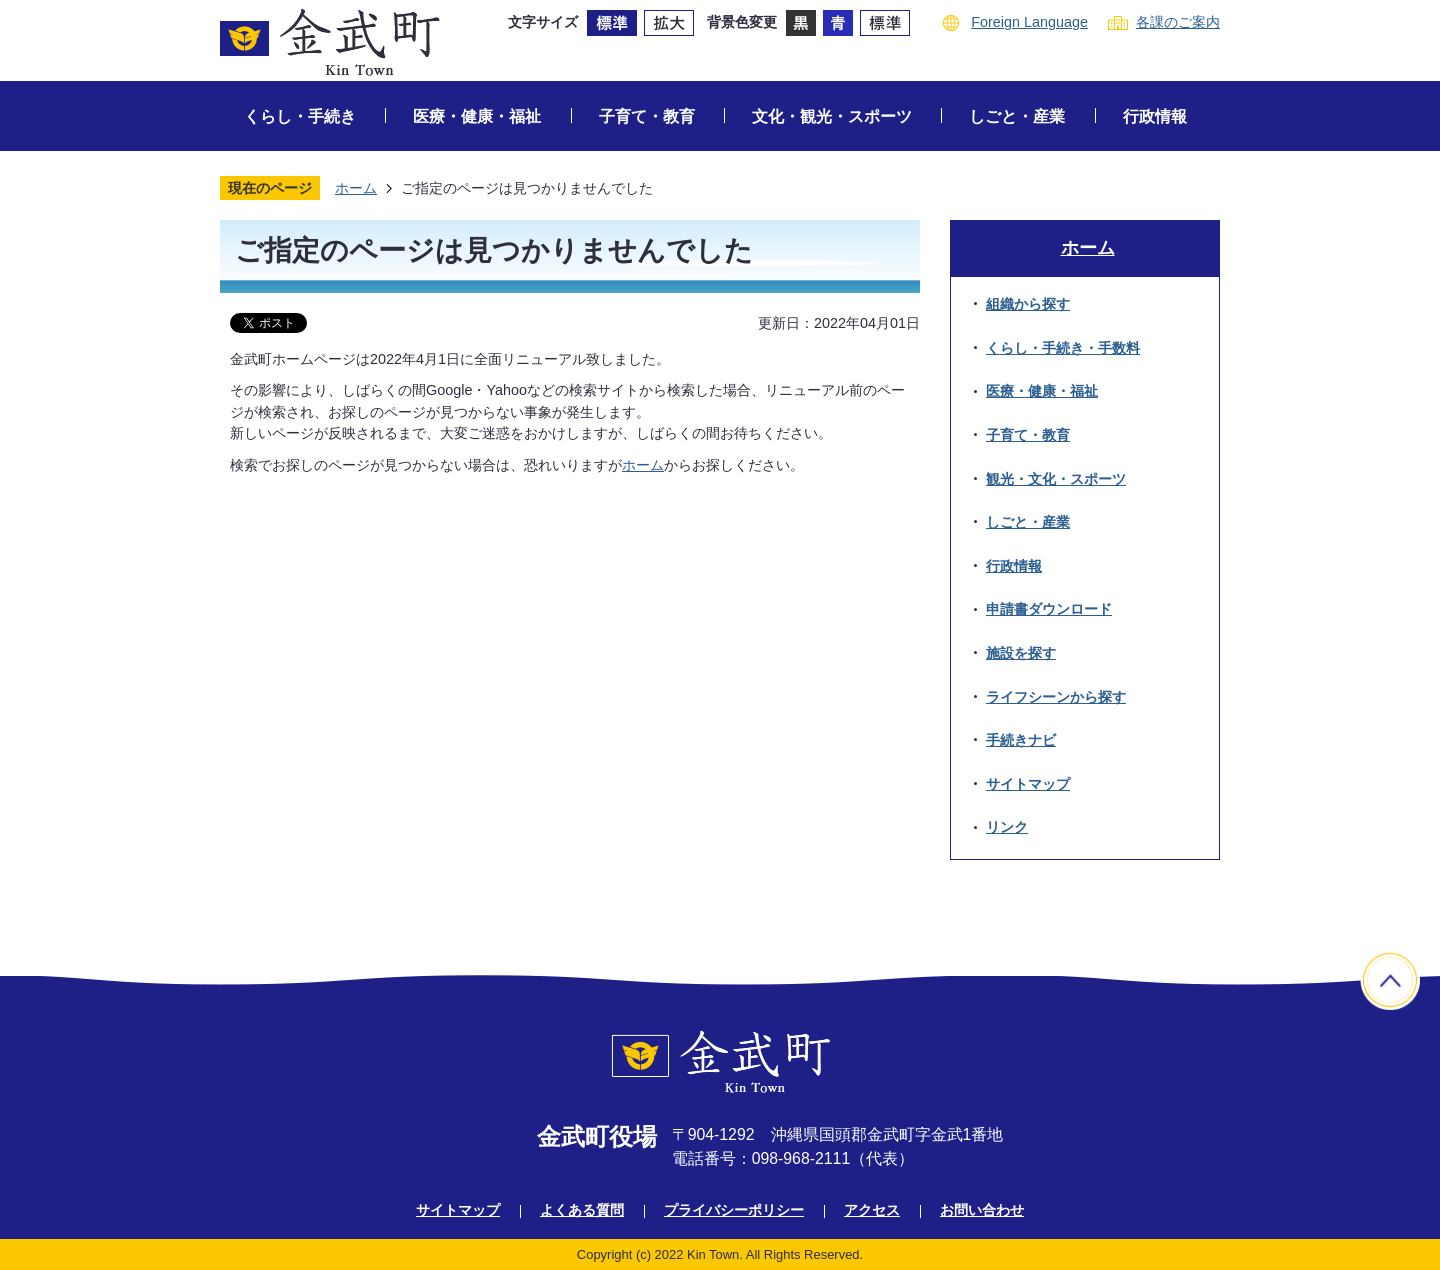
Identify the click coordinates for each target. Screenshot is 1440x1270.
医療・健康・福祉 (477, 116)
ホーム (356, 188)
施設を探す (1021, 653)
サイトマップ (1028, 784)
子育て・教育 (647, 116)
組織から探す (1028, 304)
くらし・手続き (300, 116)
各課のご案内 (1178, 22)
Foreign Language (1029, 22)
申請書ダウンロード (1049, 609)
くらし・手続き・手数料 (1063, 348)
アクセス (872, 1210)
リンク (1007, 827)
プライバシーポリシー (734, 1210)
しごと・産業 (1017, 116)
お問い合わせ (982, 1210)
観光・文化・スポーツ (1056, 479)
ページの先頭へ (1390, 980)
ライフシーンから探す (1056, 697)
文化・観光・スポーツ (832, 116)
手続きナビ (1021, 740)
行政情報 (1155, 116)
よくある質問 (582, 1210)
